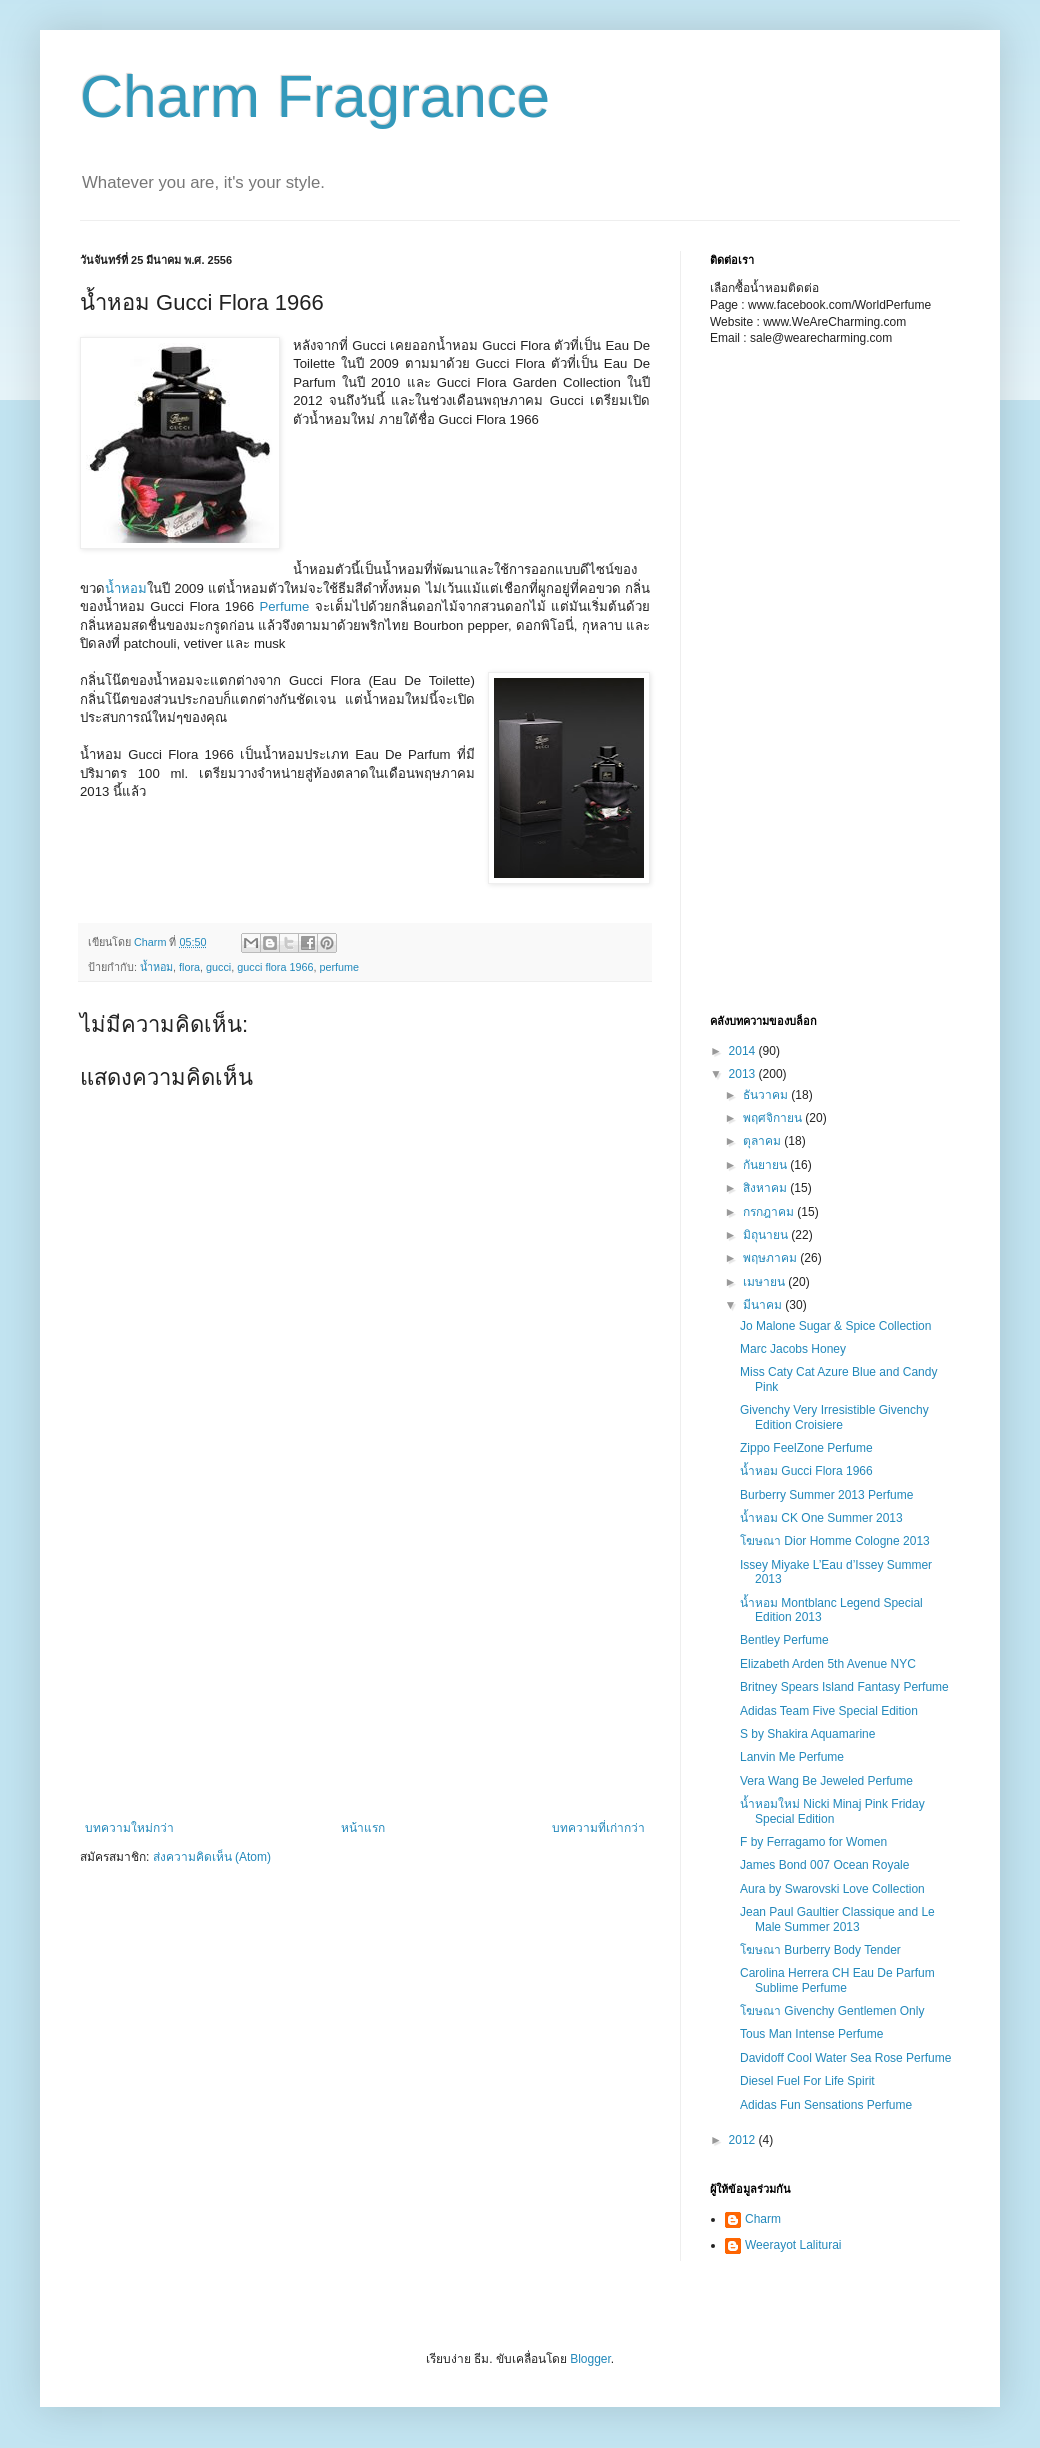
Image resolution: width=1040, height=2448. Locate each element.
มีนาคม (764, 1305)
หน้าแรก (363, 1828)
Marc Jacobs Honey (793, 1349)
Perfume (284, 606)
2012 (744, 2140)
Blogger (590, 2359)
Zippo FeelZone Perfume (806, 1448)
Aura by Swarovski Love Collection (832, 1889)
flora (189, 967)
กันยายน (766, 1165)
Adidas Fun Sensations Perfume (826, 2105)
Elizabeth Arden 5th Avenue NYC (828, 1664)
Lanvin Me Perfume (792, 1757)
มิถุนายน (767, 1235)
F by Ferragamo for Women (813, 1842)
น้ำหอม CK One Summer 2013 (821, 1518)
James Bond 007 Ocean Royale (824, 1865)
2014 (744, 1051)
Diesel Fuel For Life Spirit (807, 2081)
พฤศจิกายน (774, 1118)
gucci (218, 967)
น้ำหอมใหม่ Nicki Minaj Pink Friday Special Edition (832, 1811)
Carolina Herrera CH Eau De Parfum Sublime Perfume (837, 1980)
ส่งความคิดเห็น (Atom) (212, 1857)
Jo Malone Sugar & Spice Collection (835, 1326)
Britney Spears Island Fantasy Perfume (844, 1687)
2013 (744, 1074)
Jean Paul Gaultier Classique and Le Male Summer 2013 (837, 1919)
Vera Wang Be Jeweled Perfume (826, 1781)
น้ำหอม (126, 588)
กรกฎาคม (770, 1212)
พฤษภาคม (771, 1258)
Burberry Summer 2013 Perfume (826, 1495)
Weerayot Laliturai (793, 2245)
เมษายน (765, 1282)
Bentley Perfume (784, 1640)
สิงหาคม (766, 1188)
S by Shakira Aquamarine (807, 1734)
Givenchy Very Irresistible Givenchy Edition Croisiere (834, 1417)
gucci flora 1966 (275, 967)
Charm (763, 2219)
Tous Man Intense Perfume (811, 2034)
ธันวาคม (767, 1095)
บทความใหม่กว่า (129, 1828)
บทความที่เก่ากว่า (598, 1828)
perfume (339, 967)
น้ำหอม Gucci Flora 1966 (806, 1471)
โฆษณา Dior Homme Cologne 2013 (835, 1541)
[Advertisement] (393, 493)
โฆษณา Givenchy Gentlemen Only (832, 2011)
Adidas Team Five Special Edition (829, 1711)
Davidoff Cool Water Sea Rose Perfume (845, 2058)
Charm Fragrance (315, 96)
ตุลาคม (763, 1141)
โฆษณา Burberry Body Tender (820, 1950)
